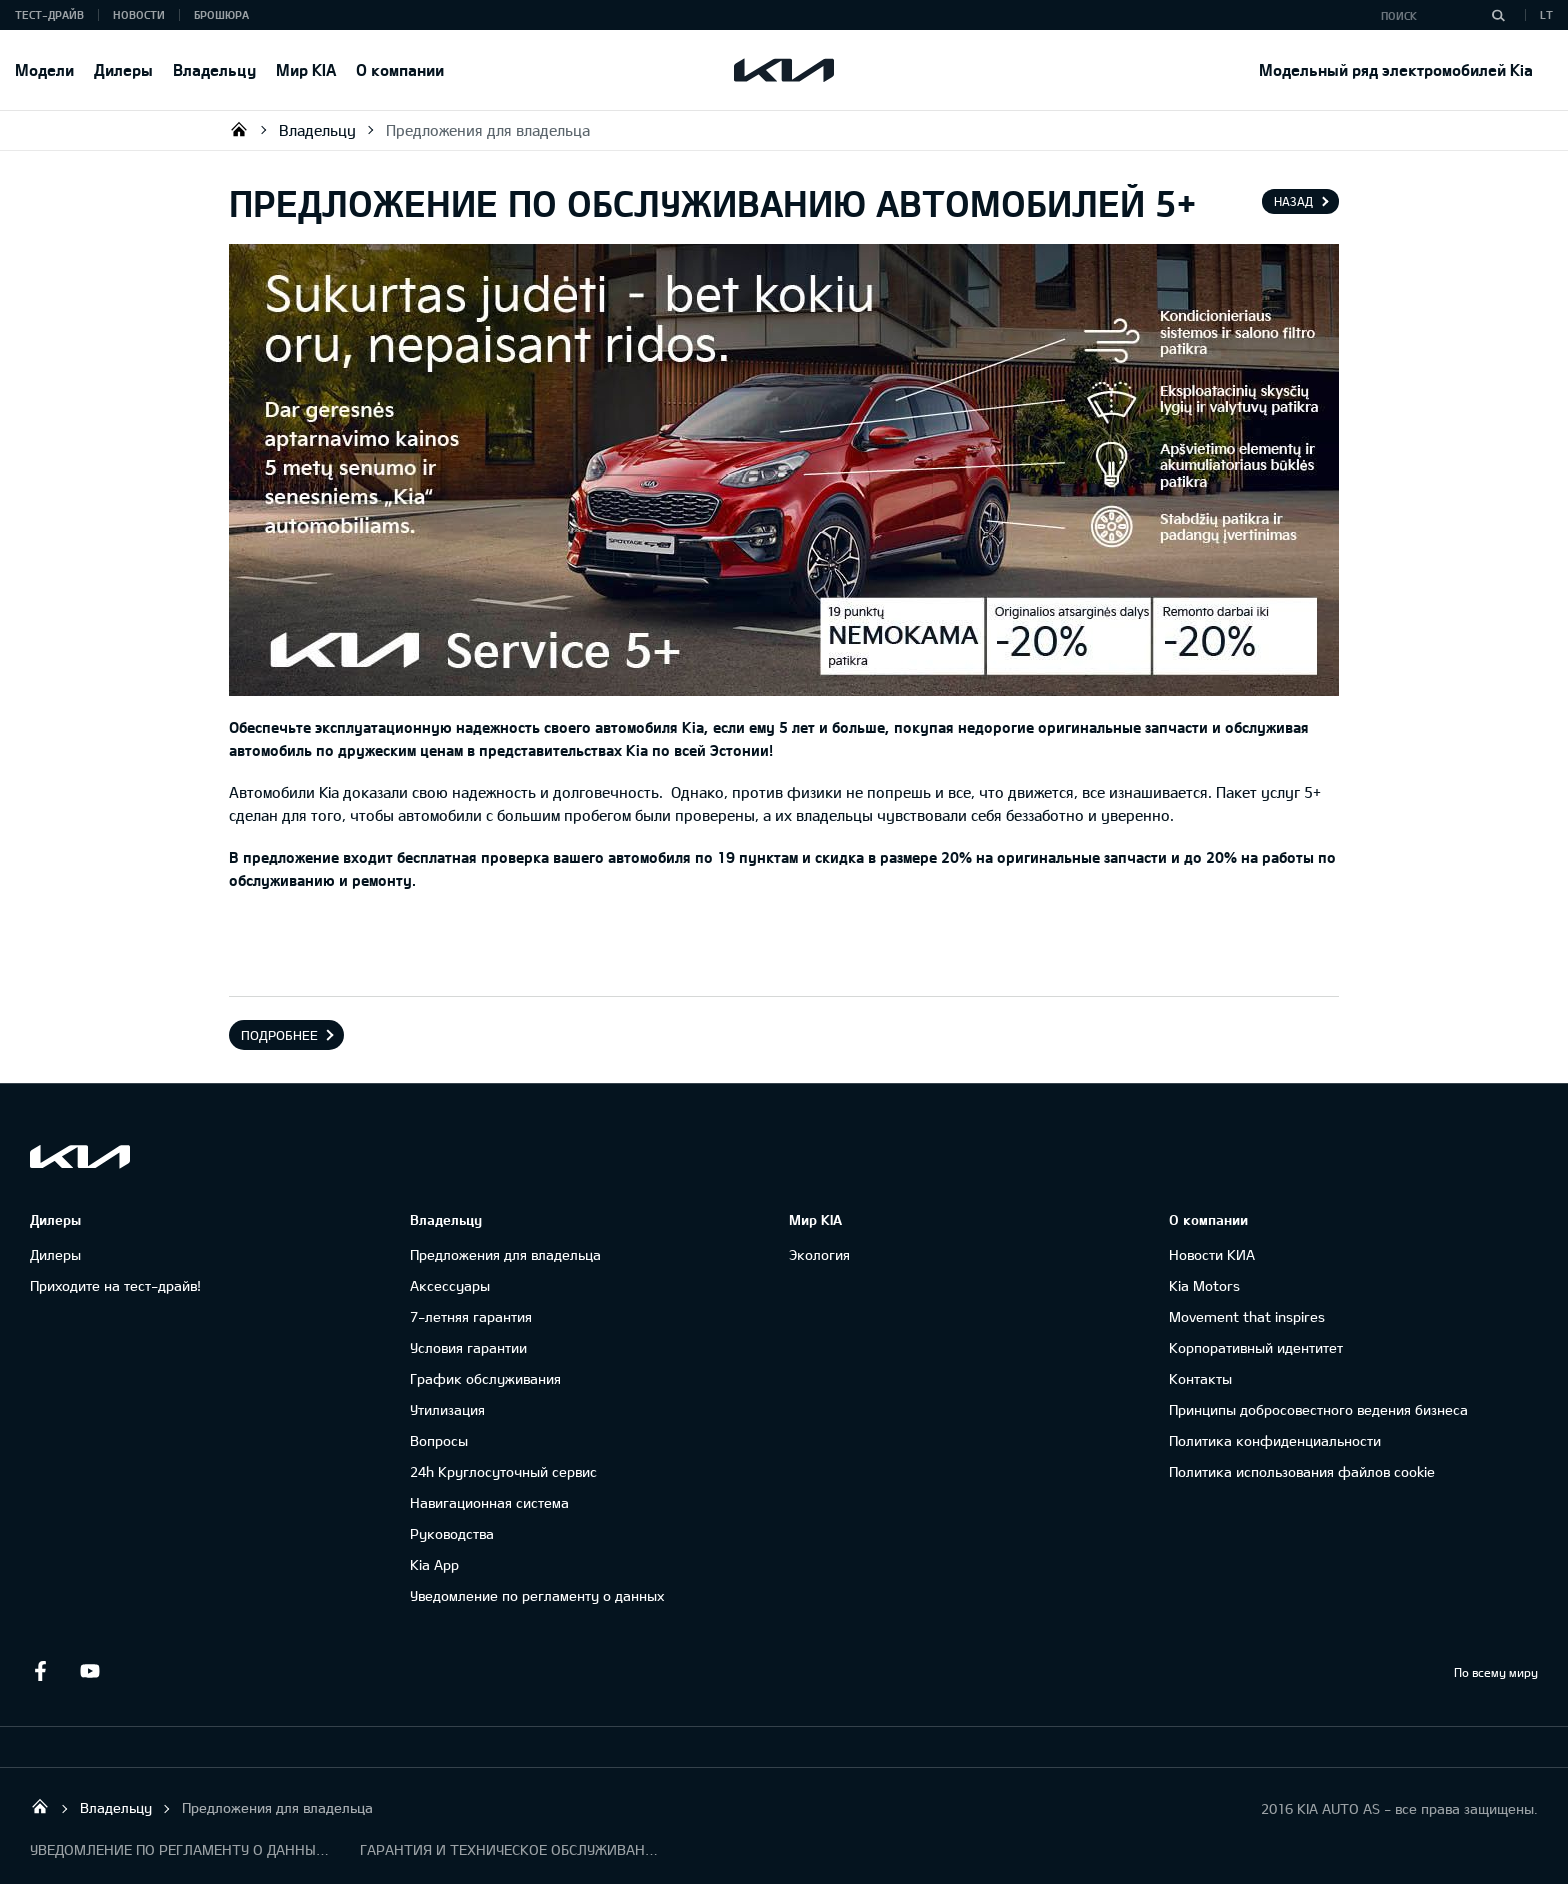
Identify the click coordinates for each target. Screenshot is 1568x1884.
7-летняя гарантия (471, 1316)
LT (1546, 14)
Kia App (434, 1564)
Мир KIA (306, 69)
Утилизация (447, 1409)
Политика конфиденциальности (1275, 1440)
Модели (44, 69)
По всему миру (1496, 1672)
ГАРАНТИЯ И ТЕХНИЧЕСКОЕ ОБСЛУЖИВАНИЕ (510, 1849)
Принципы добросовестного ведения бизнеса (1318, 1409)
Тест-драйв (49, 14)
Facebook (40, 1671)
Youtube (90, 1671)
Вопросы (439, 1440)
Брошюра (221, 14)
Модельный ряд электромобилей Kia (1396, 69)
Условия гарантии (468, 1347)
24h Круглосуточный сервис (503, 1471)
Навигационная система (489, 1502)
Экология (819, 1254)
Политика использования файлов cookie (1302, 1471)
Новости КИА (1212, 1254)
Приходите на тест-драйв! (115, 1285)
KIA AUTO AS (239, 129)
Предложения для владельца (488, 130)
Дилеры (123, 69)
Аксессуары (450, 1285)
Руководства (452, 1533)
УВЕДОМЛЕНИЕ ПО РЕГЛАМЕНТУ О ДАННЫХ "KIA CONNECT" (180, 1849)
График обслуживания (485, 1378)
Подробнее (279, 1035)
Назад (1293, 201)
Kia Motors (1204, 1285)
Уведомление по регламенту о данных (537, 1595)
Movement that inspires (1247, 1316)
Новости (139, 14)
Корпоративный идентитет (1256, 1347)
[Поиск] (1498, 15)
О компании (400, 69)
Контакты (1200, 1378)
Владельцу (214, 69)
